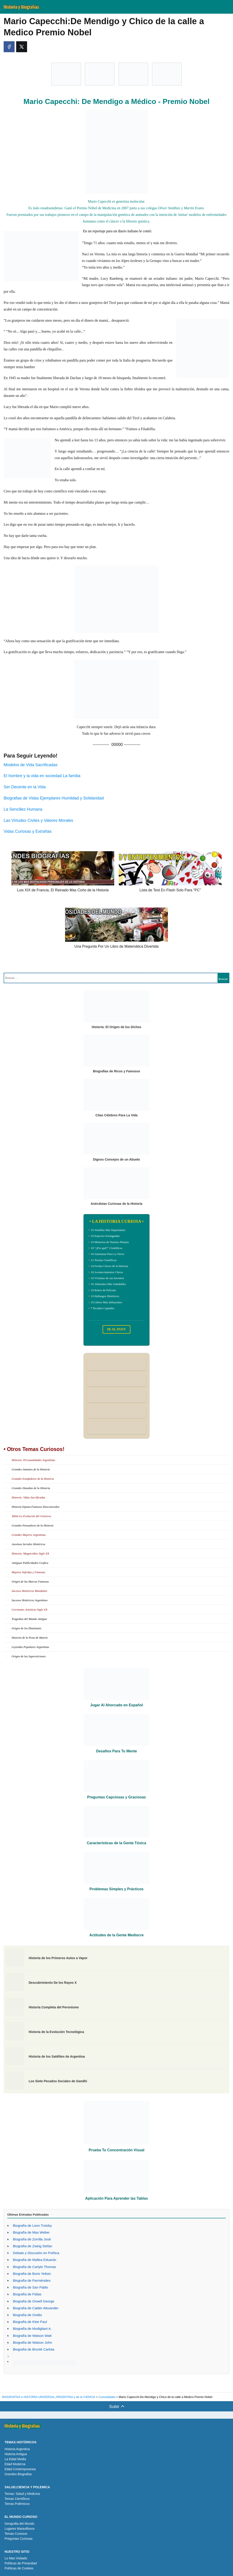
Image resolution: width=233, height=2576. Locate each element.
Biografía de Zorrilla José (32, 2239)
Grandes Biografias (18, 2474)
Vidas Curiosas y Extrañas (28, 831)
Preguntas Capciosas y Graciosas (116, 1797)
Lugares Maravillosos (20, 2528)
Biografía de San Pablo (30, 2287)
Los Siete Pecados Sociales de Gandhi (58, 2081)
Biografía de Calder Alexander (35, 2308)
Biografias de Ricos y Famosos (116, 1071)
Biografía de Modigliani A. (32, 2328)
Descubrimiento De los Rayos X (53, 1982)
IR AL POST (116, 1329)
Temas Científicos (17, 2499)
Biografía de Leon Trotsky (32, 2225)
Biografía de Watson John (32, 2342)
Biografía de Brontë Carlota (33, 2349)
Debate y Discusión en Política (36, 2253)
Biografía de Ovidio (27, 2315)
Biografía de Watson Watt (32, 2336)
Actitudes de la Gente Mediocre (116, 1935)
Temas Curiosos (16, 2533)
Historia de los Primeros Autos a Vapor (58, 1958)
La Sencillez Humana (23, 809)
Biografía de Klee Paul (30, 2322)
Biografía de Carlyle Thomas (34, 2267)
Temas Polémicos (17, 2504)
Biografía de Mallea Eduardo (34, 2260)
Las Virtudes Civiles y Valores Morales (38, 820)
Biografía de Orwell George (33, 2301)
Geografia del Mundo (19, 2523)
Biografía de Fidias (27, 2294)
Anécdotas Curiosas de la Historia (116, 1203)
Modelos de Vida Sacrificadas (31, 765)
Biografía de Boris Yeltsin (32, 2274)
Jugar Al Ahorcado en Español (116, 1705)
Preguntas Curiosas (19, 2538)
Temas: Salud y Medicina (22, 2494)
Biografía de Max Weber (31, 2232)
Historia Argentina (17, 2449)
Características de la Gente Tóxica (116, 1843)
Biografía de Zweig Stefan (32, 2246)
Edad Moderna (15, 2464)
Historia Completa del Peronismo (54, 2007)
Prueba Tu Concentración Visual (116, 2150)
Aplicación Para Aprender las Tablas (116, 2198)
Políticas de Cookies (19, 2568)
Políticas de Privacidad (21, 2563)
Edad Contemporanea (20, 2469)
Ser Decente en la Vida (25, 787)
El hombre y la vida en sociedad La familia (42, 775)
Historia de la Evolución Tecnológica (56, 2032)
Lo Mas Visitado (16, 2558)
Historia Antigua (16, 2454)
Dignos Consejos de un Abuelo (116, 1159)
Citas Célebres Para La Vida (117, 1115)
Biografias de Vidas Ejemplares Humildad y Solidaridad (54, 798)
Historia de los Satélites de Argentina (57, 2056)
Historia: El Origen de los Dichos (116, 1027)
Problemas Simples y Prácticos (116, 1889)
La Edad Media (15, 2459)
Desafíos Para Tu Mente (116, 1751)
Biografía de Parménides (32, 2280)
